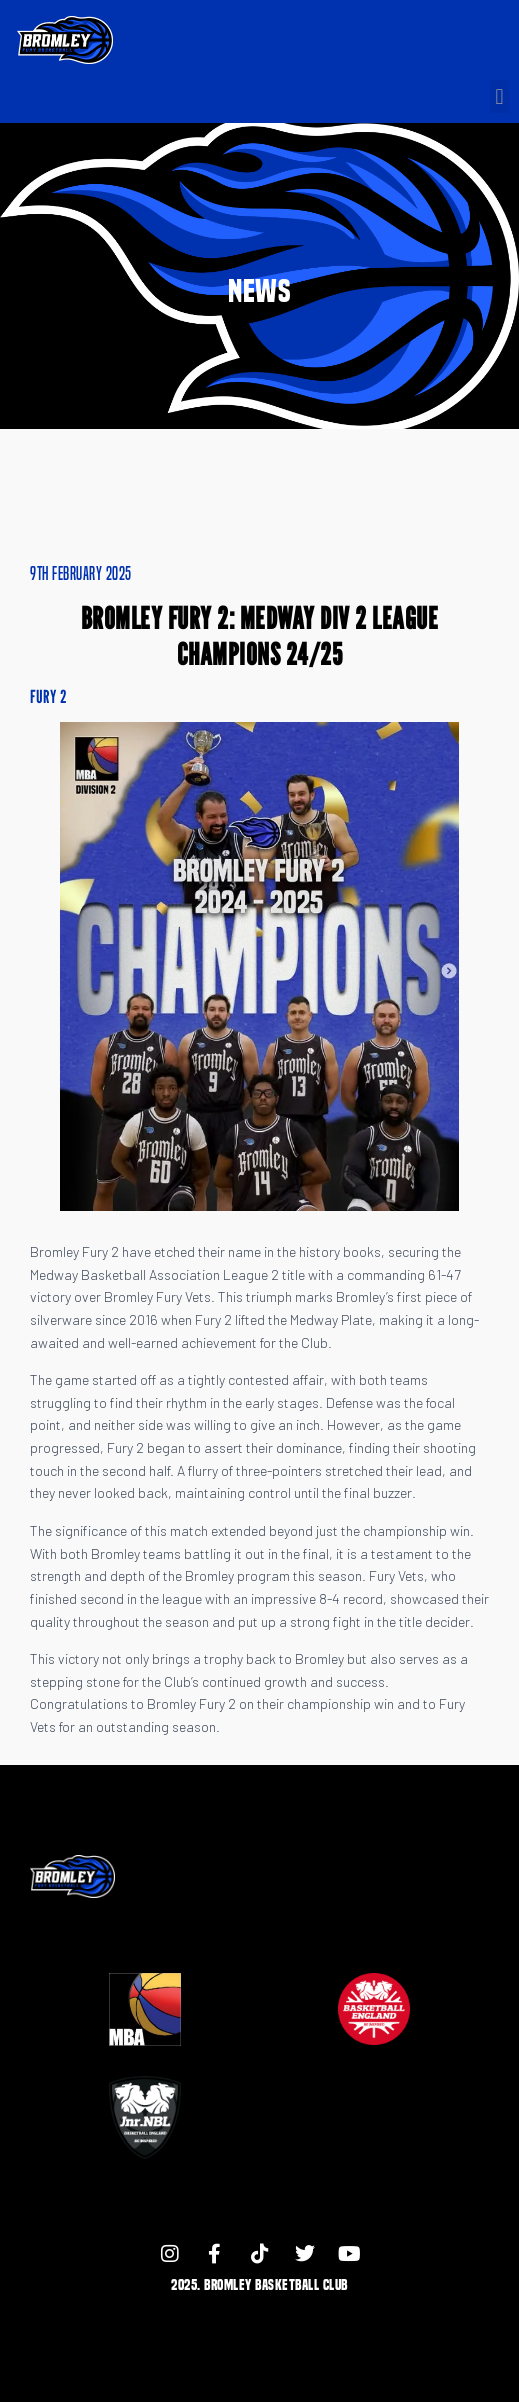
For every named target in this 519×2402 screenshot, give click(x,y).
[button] (499, 96)
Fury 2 (48, 696)
